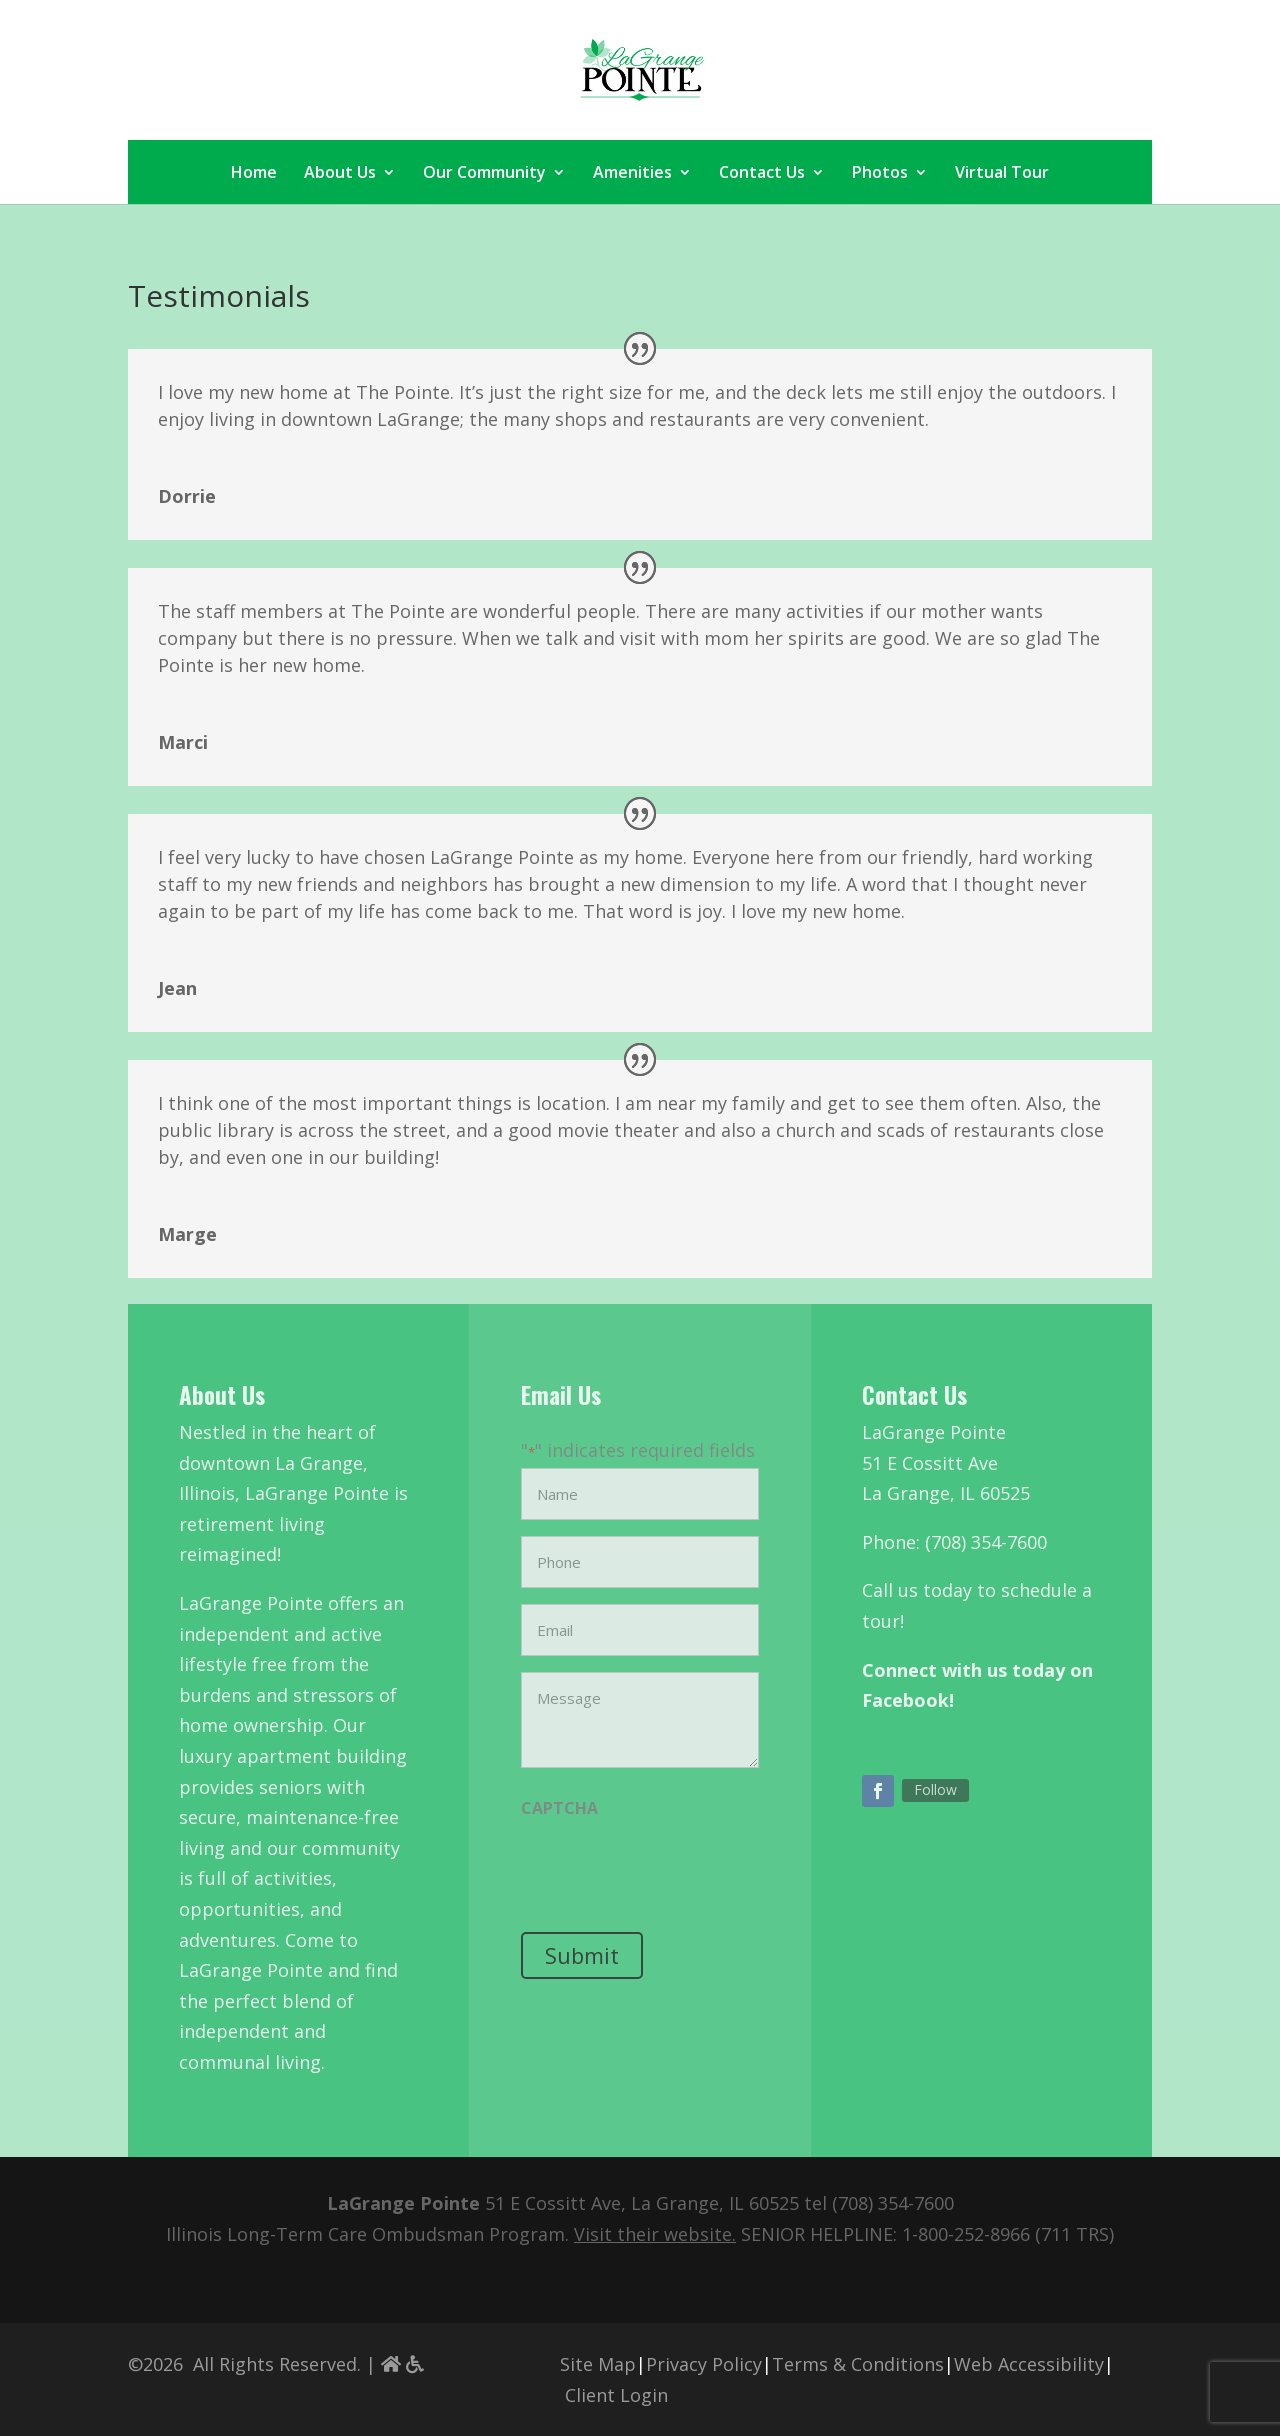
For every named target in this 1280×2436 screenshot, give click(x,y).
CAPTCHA (559, 1808)
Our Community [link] (484, 174)
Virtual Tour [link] (1002, 174)
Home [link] (254, 174)
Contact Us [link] (762, 174)
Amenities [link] (632, 174)
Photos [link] (880, 174)
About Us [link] (340, 174)
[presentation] (673, 1871)
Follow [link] (935, 1789)
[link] (643, 68)
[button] (878, 1791)
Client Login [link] (616, 2395)
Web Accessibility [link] (1029, 2364)
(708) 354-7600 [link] (893, 2203)
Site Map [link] (598, 2364)
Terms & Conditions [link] (858, 2364)
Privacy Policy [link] (704, 2364)
